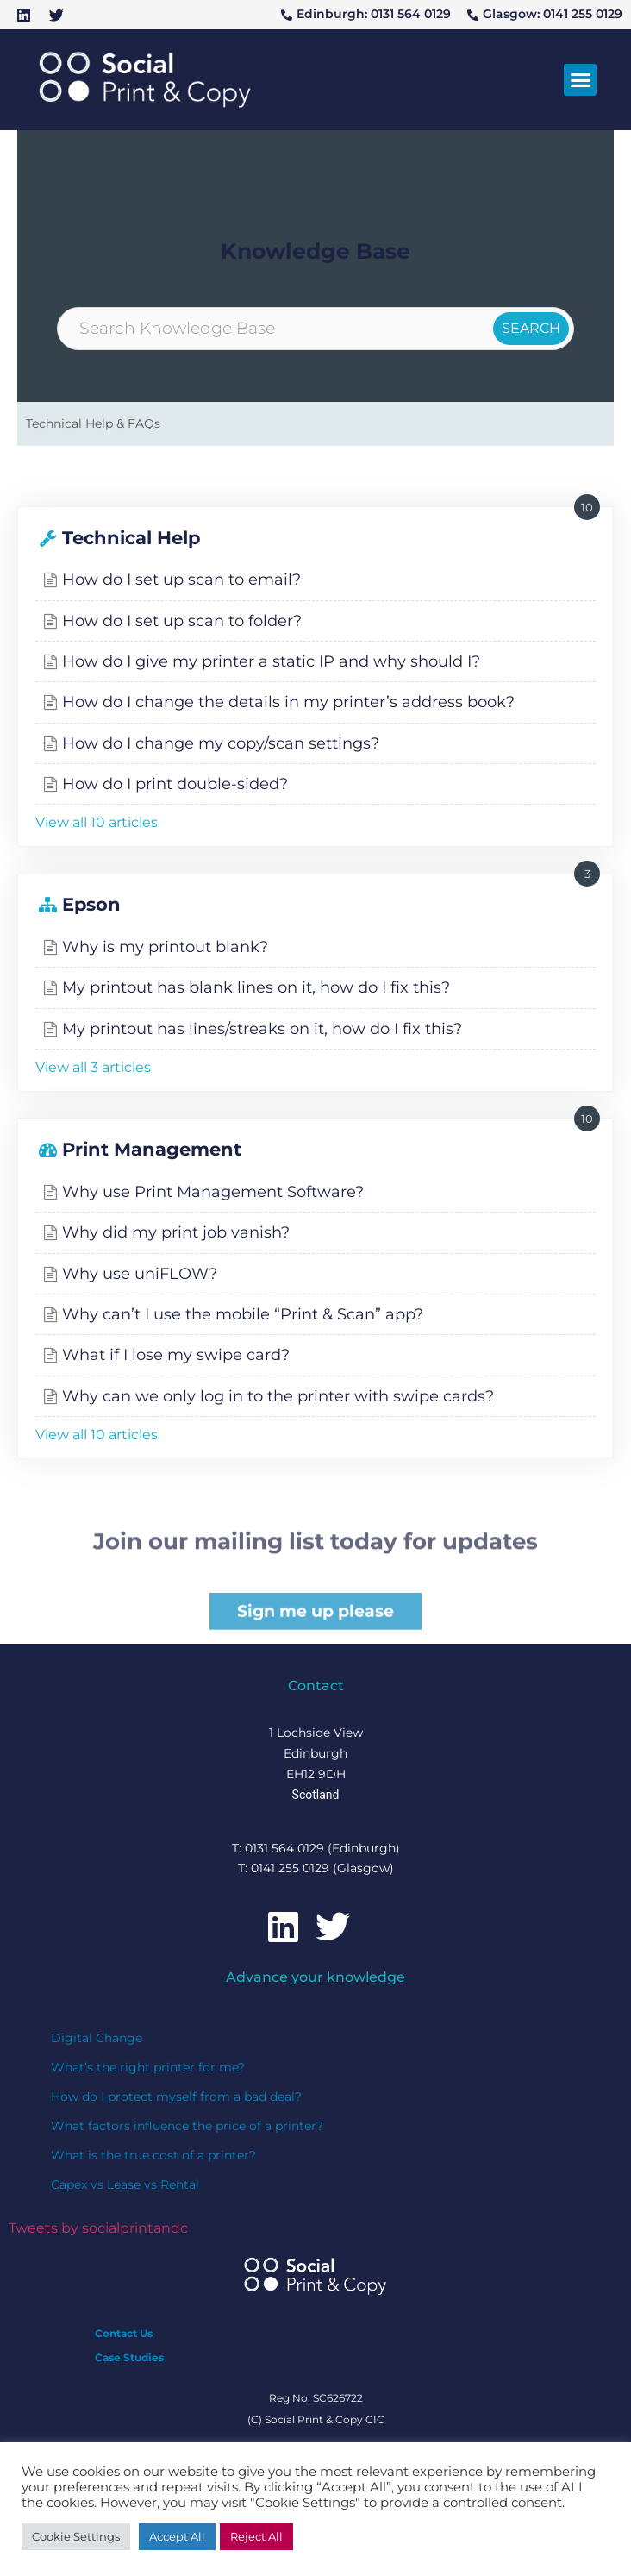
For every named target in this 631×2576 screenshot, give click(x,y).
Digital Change (96, 2038)
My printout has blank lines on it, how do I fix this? (256, 987)
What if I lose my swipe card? (176, 1354)
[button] (580, 80)
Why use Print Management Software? (213, 1191)
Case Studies (129, 2357)
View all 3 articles (93, 1067)
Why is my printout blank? (165, 946)
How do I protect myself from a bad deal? (176, 2096)
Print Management (151, 1149)
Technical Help (131, 537)
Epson (91, 904)
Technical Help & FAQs (93, 423)
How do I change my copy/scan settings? (220, 743)
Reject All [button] (256, 2536)
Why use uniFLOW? (139, 1273)
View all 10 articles (96, 822)
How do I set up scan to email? (181, 579)
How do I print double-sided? (175, 783)
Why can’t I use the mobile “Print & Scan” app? (242, 1314)
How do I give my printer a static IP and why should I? (271, 661)
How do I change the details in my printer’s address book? (288, 702)
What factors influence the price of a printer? (187, 2126)
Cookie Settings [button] (76, 2536)
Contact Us (124, 2333)
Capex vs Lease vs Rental (125, 2184)
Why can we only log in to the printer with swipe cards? (278, 1396)
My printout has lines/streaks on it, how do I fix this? (262, 1028)
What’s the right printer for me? (148, 2067)
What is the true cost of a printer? (153, 2155)
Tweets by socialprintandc (98, 2228)
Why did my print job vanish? (176, 1232)
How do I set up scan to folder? (182, 620)
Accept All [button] (177, 2536)
